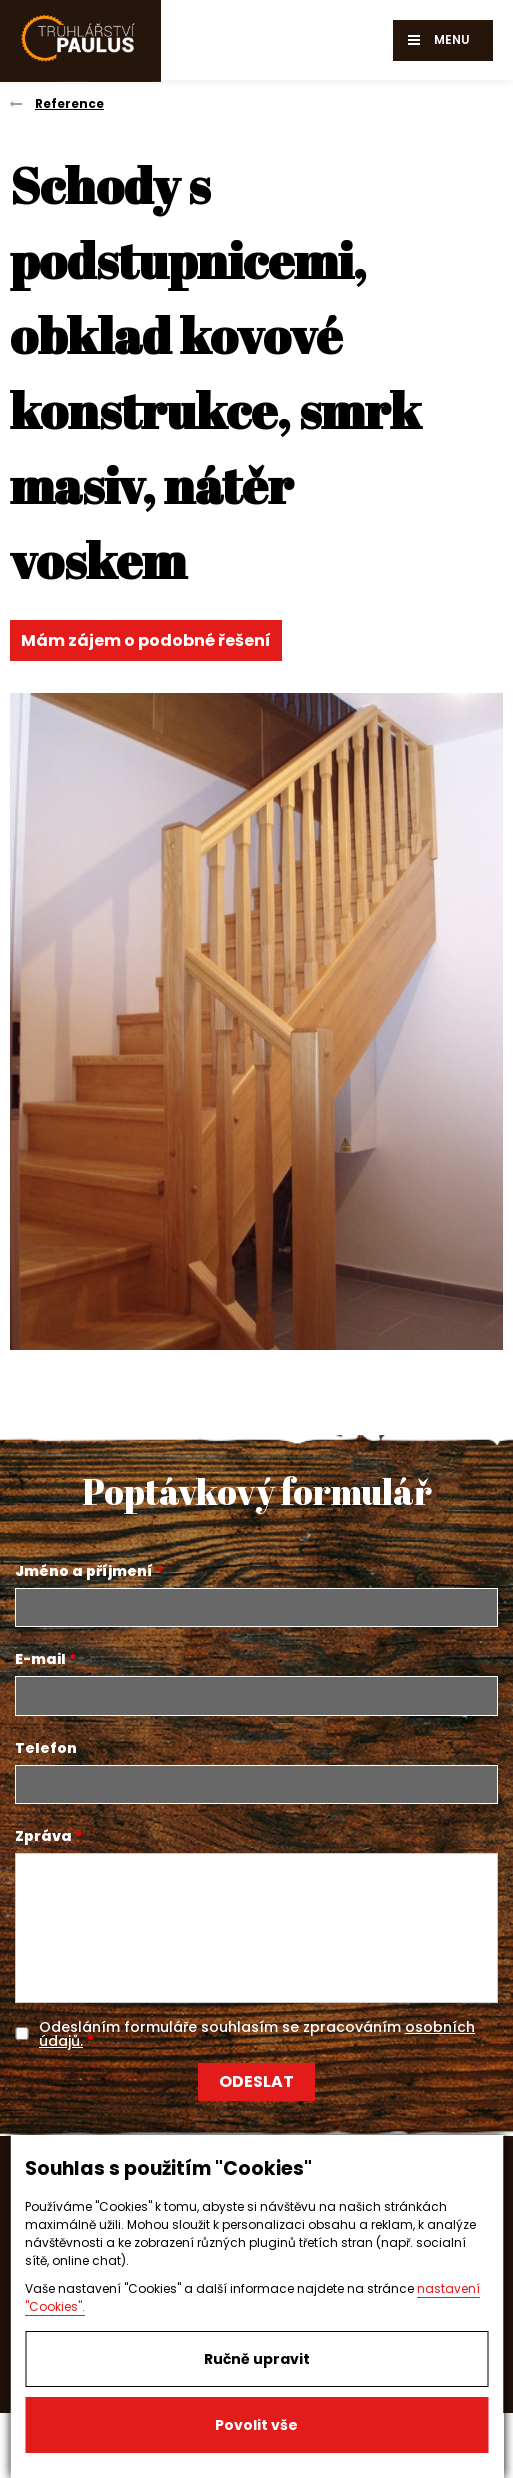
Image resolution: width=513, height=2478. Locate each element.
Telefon (46, 1748)
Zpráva (43, 1836)
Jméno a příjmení (84, 1571)
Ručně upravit (257, 2359)
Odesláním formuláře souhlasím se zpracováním (257, 2034)
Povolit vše (256, 2425)
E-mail (40, 1659)
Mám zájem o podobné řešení (146, 640)
